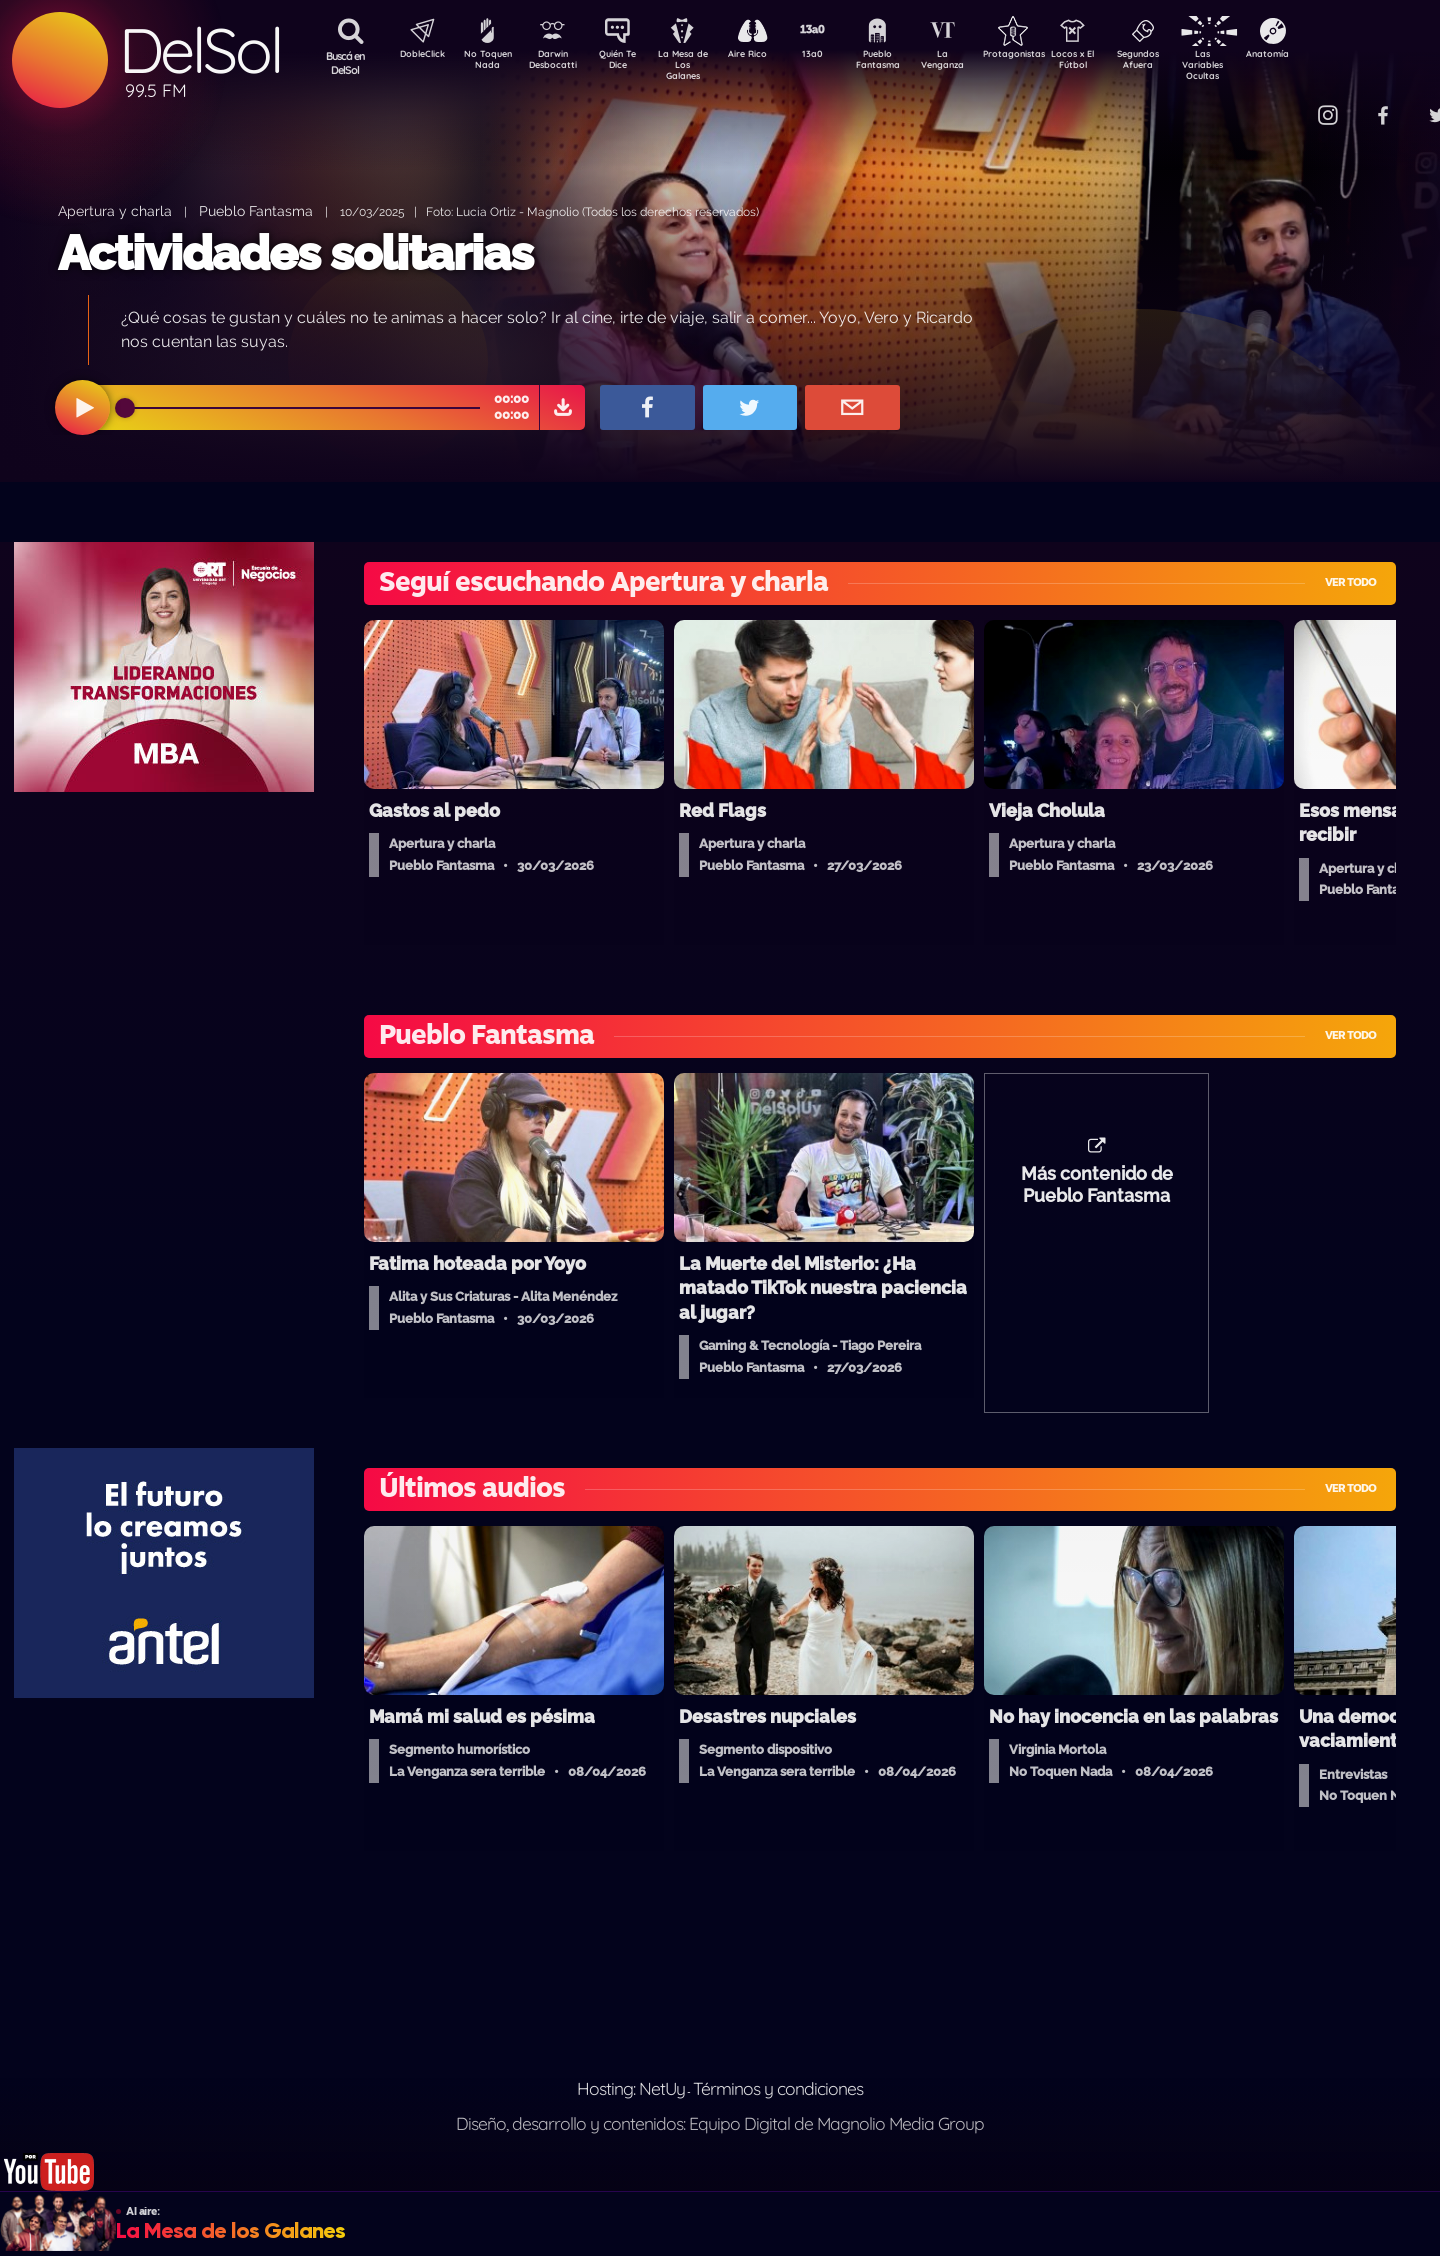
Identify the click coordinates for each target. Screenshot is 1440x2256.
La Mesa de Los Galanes (695, 64)
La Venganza (975, 63)
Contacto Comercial (1286, 102)
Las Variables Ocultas (1255, 64)
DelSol (200, 50)
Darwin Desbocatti (555, 63)
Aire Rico (765, 56)
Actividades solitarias (295, 253)
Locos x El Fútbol (1115, 63)
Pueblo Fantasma (905, 63)
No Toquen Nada (485, 63)
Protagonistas (1045, 56)
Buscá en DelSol (345, 63)
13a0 (835, 56)
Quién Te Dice (625, 63)
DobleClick (415, 56)
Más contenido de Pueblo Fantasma (1097, 1195)
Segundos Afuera (1185, 63)
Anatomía (1325, 56)
